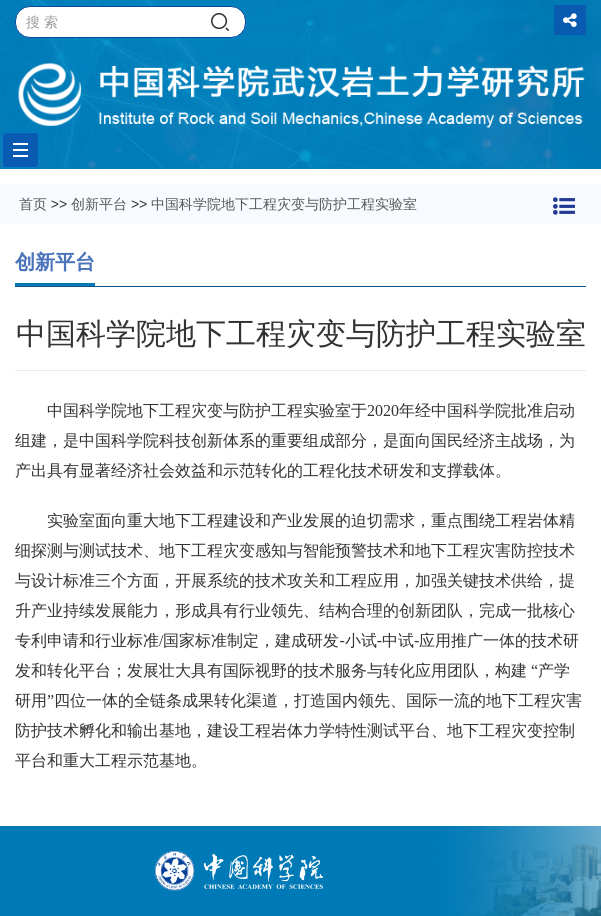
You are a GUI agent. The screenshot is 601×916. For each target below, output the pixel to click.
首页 (33, 204)
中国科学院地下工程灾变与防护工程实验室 (284, 204)
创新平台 (99, 204)
